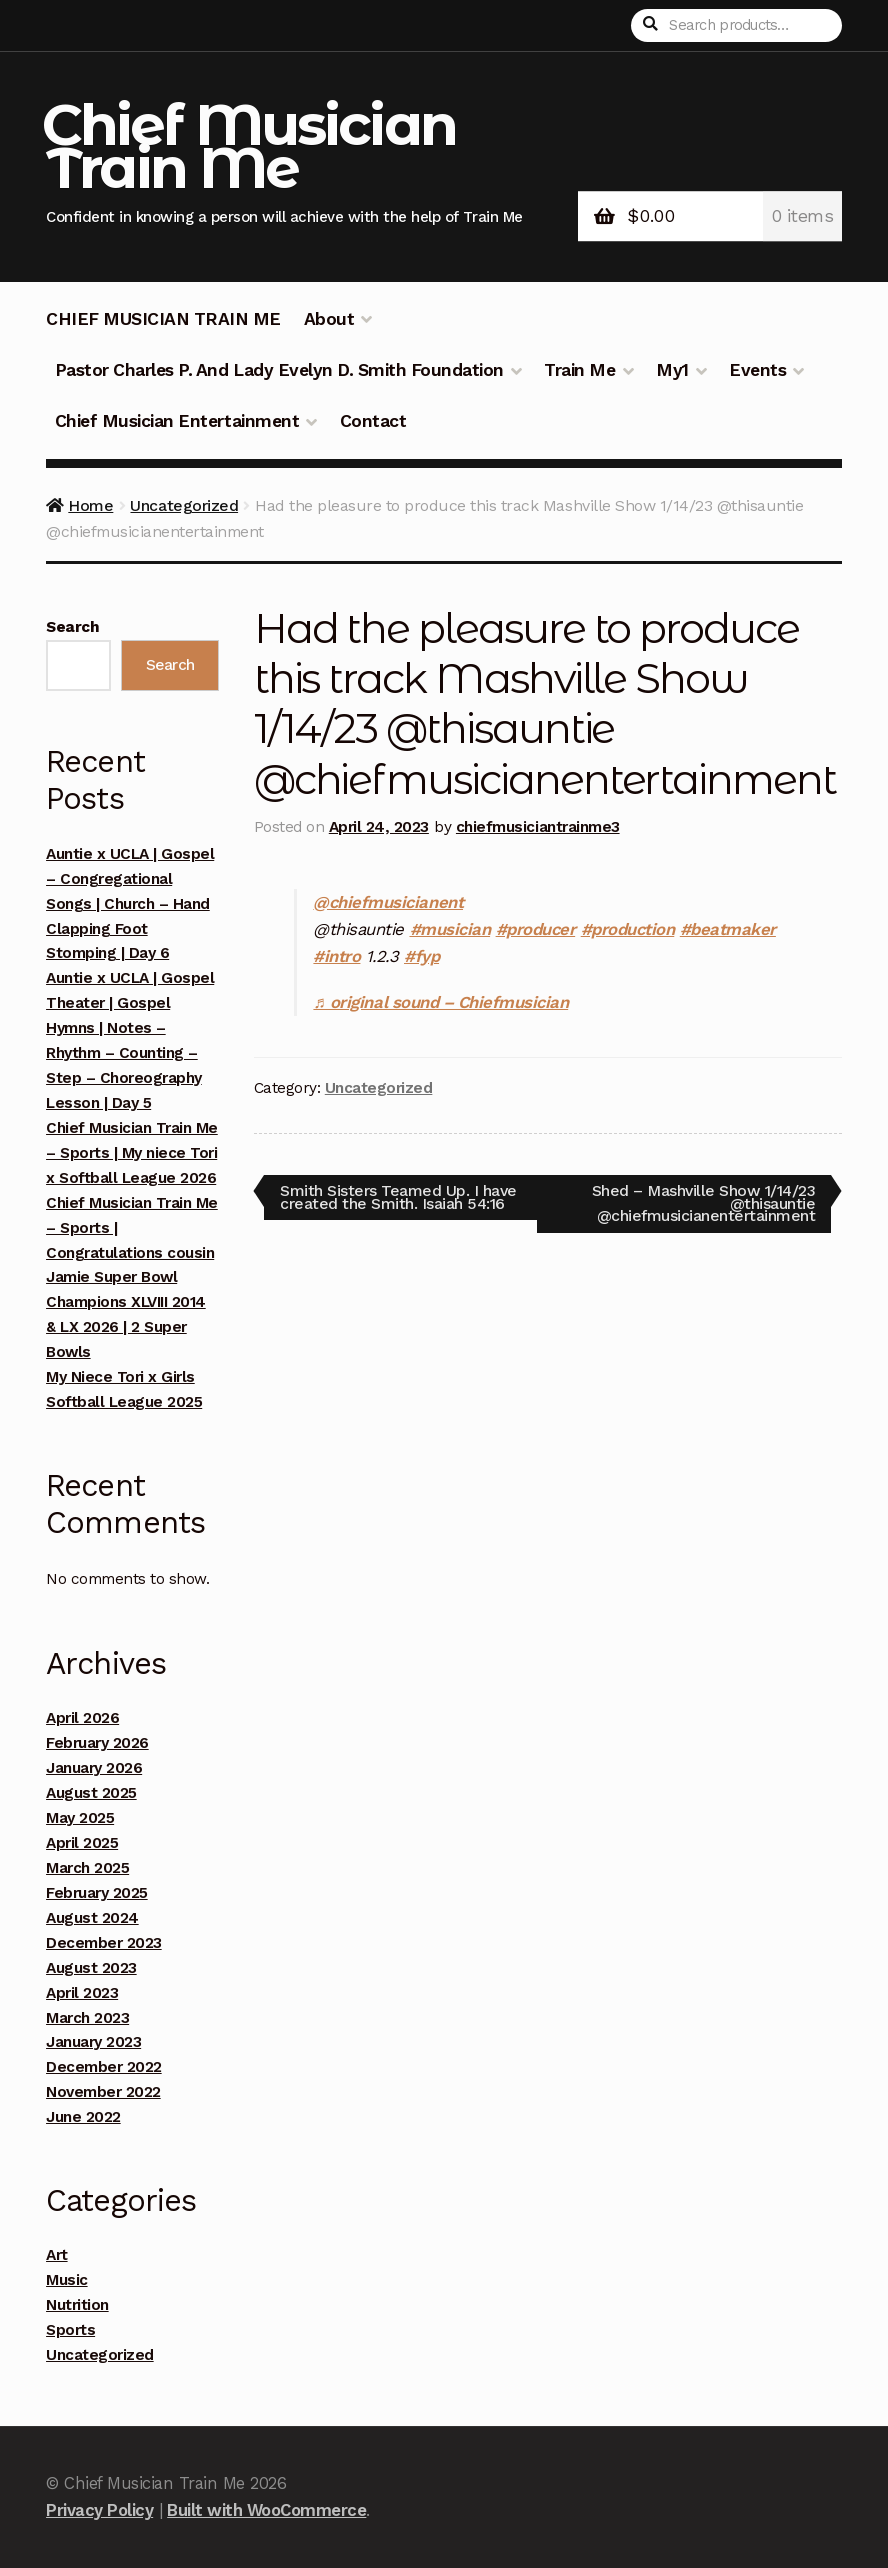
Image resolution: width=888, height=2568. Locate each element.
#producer (536, 929)
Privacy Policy (99, 2510)
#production (628, 929)
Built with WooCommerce (266, 2510)
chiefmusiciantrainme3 (538, 827)
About (329, 319)
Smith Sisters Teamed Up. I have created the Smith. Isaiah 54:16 (398, 1196)
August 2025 (91, 1793)
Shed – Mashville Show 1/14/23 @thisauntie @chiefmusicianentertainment (703, 1202)
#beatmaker (728, 929)
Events (757, 370)
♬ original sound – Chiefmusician (440, 1002)
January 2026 (94, 1768)
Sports (70, 2330)
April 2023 (82, 1993)
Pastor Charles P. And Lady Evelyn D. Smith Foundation (279, 370)
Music (67, 2280)
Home (90, 505)
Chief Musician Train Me (249, 146)
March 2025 (87, 1868)
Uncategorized (184, 505)
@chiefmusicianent (388, 902)
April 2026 (82, 1718)
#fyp (421, 956)
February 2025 (97, 1893)
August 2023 (91, 1968)
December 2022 (104, 2067)
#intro (336, 956)
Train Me (579, 370)
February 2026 (97, 1743)
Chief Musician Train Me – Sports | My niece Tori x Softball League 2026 (132, 1153)
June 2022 (83, 2117)
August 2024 (92, 1918)
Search (72, 627)
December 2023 (104, 1943)
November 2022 (103, 2092)
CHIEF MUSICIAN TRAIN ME (163, 319)
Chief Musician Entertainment (177, 421)
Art (57, 2255)
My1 (672, 370)
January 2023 (93, 2042)
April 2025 (82, 1843)
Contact (373, 421)
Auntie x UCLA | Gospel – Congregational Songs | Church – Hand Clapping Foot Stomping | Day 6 (130, 904)
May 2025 (80, 1818)
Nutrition (77, 2305)
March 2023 (87, 2018)
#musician (450, 929)
